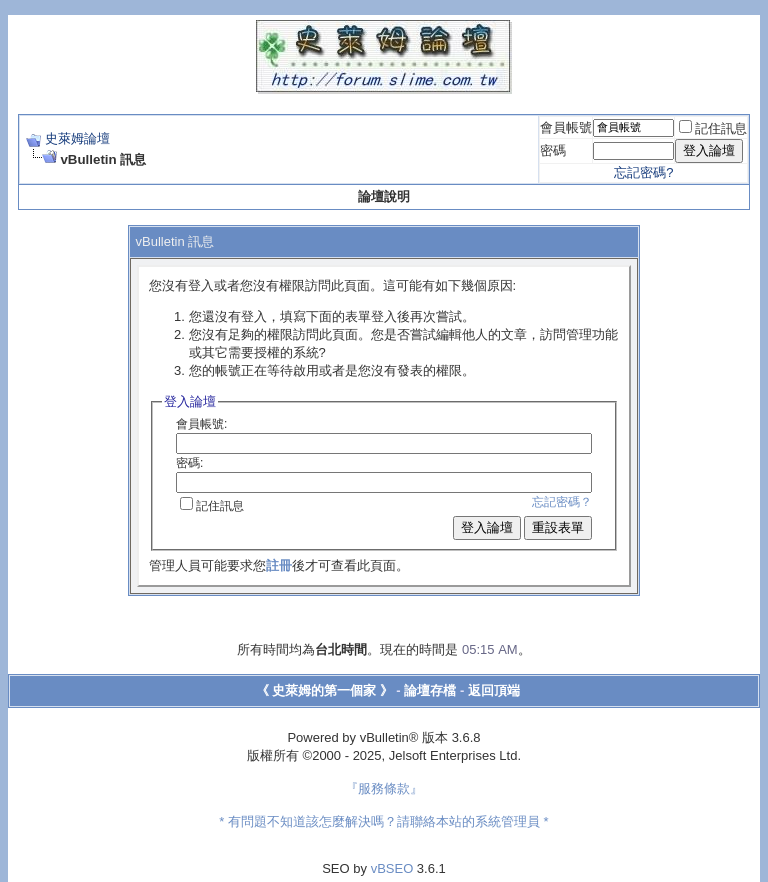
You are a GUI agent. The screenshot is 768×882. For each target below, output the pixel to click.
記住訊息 (713, 128)
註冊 (279, 565)
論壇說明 (384, 196)
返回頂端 (494, 690)
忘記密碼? (643, 172)
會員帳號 (566, 127)
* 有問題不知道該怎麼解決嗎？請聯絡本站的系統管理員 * (383, 821)
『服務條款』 (384, 788)
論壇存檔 (430, 690)
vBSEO (392, 868)
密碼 (553, 150)
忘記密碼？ (562, 502)
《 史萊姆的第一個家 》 (324, 690)
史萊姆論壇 (77, 138)
